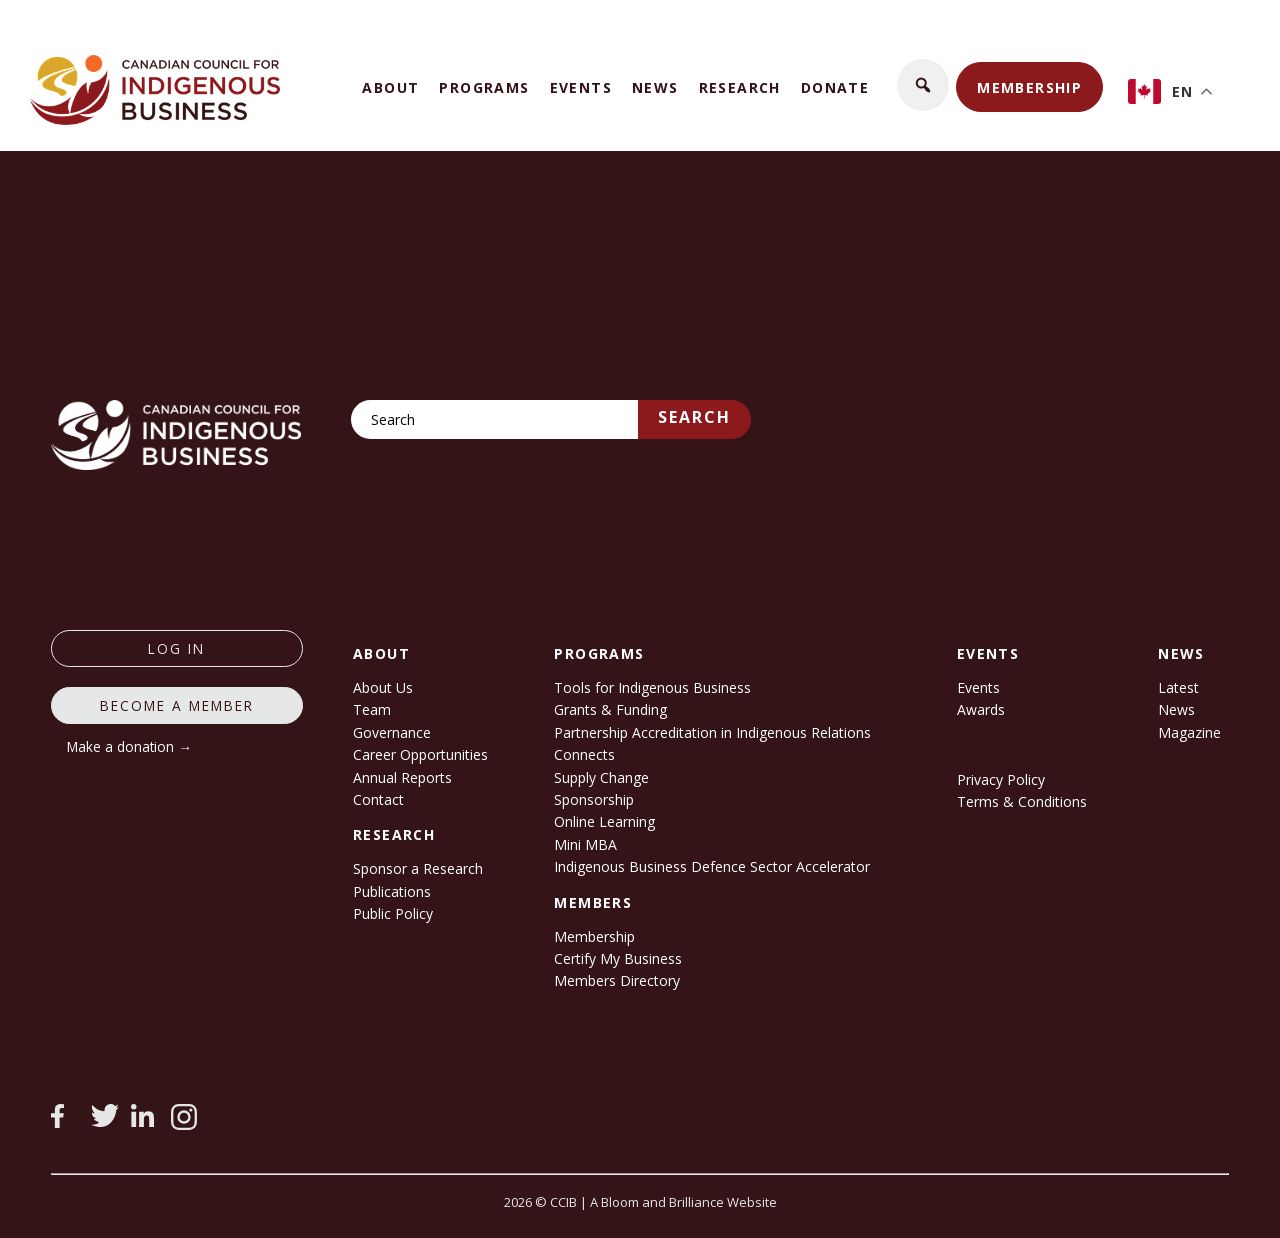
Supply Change (601, 777)
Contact (378, 799)
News (655, 87)
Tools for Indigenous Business (652, 687)
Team (372, 709)
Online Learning (604, 821)
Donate (835, 87)
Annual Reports (402, 777)
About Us (383, 687)
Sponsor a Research (418, 868)
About (390, 87)
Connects (584, 754)
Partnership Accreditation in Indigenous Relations (712, 732)
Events (581, 87)
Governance (392, 732)
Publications (392, 891)
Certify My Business (618, 958)
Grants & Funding (610, 709)
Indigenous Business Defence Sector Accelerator (712, 866)
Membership (1029, 87)
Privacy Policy (1001, 779)
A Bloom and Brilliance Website (683, 1202)
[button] (923, 85)
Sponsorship (594, 799)
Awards (981, 709)
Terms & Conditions (1022, 801)
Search (694, 417)
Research (740, 87)
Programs (484, 87)
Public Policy (393, 913)
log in (176, 648)
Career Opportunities (420, 754)
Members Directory (617, 980)
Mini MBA (585, 844)
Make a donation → (129, 746)
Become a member (177, 705)
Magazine (1189, 732)
